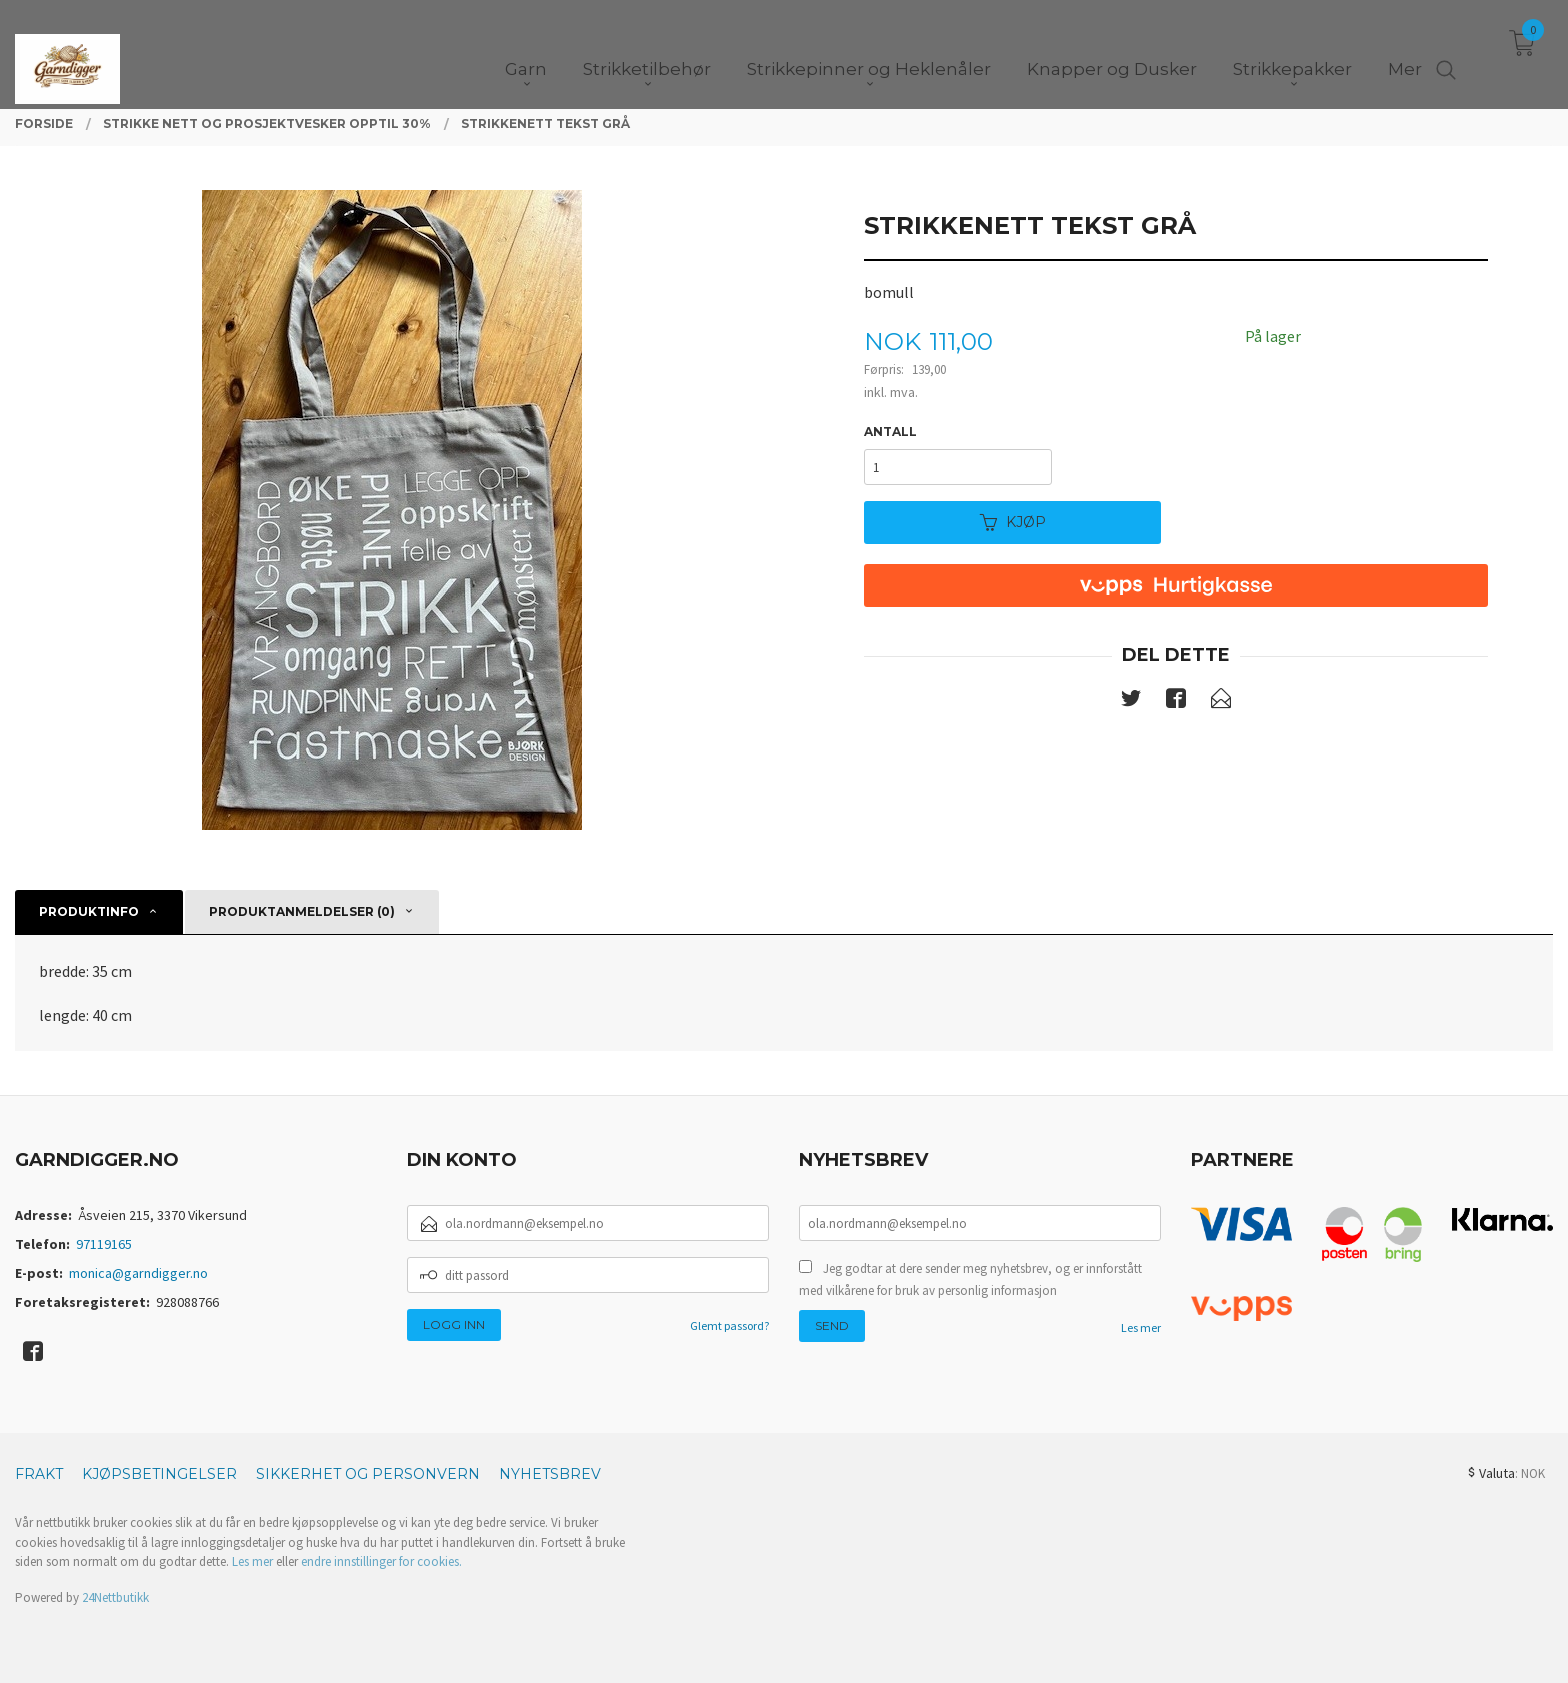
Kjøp (1013, 522)
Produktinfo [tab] (89, 911)
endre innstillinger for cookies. (381, 1561)
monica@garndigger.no (138, 1273)
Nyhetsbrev (550, 1474)
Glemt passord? (729, 1325)
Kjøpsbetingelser (159, 1474)
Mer (1405, 51)
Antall (890, 431)
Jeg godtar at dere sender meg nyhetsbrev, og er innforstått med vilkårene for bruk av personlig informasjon (970, 1279)
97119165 (104, 1244)
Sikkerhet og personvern (368, 1474)
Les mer (1141, 1327)
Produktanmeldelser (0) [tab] (302, 911)
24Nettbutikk (115, 1597)
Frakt (39, 1474)
